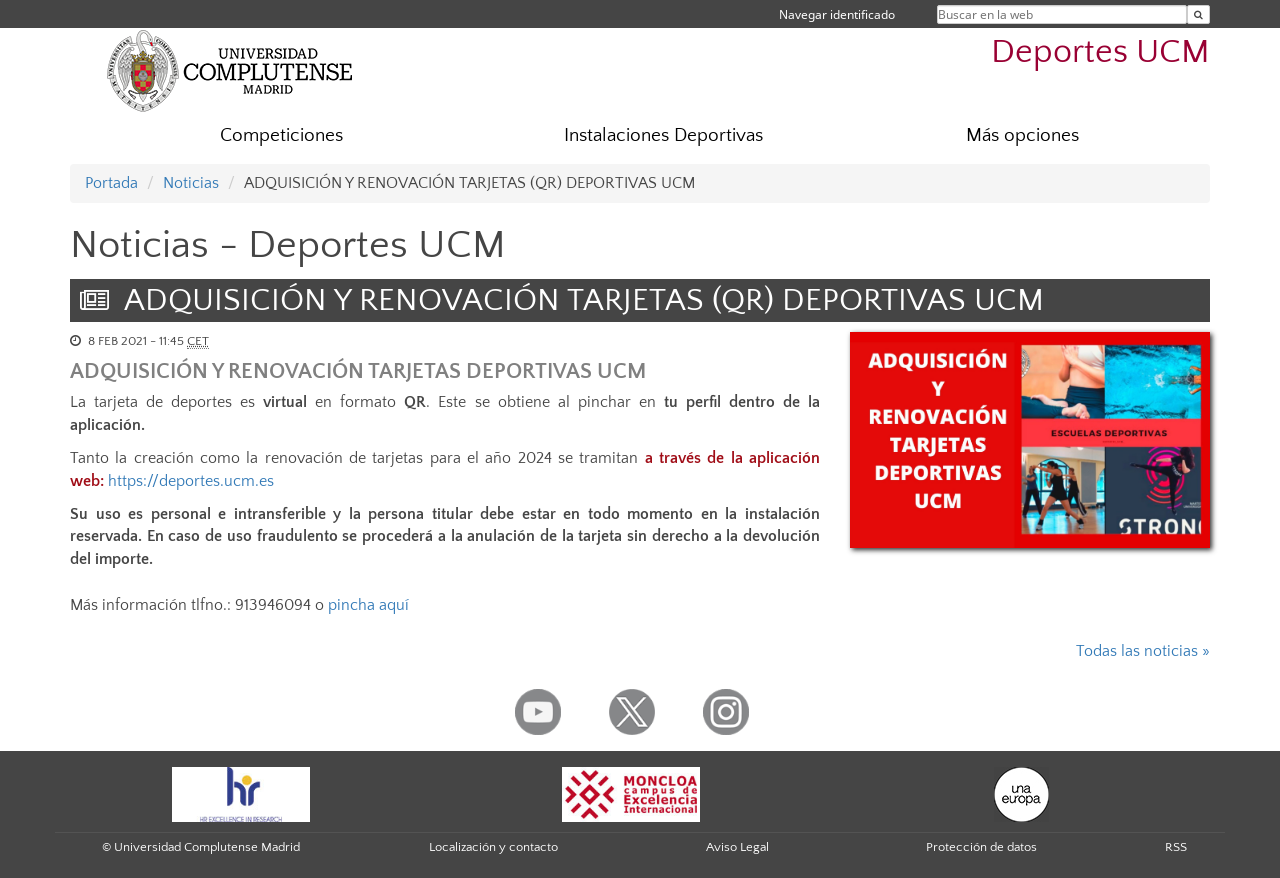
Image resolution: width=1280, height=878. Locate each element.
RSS (1176, 847)
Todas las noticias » (1143, 651)
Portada (111, 183)
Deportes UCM (1100, 52)
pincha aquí (368, 605)
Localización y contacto (493, 847)
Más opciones (1022, 135)
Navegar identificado (837, 14)
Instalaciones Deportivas (663, 135)
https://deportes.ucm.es (191, 481)
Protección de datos (981, 847)
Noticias (191, 183)
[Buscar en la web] (1198, 14)
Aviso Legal (737, 847)
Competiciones (281, 135)
